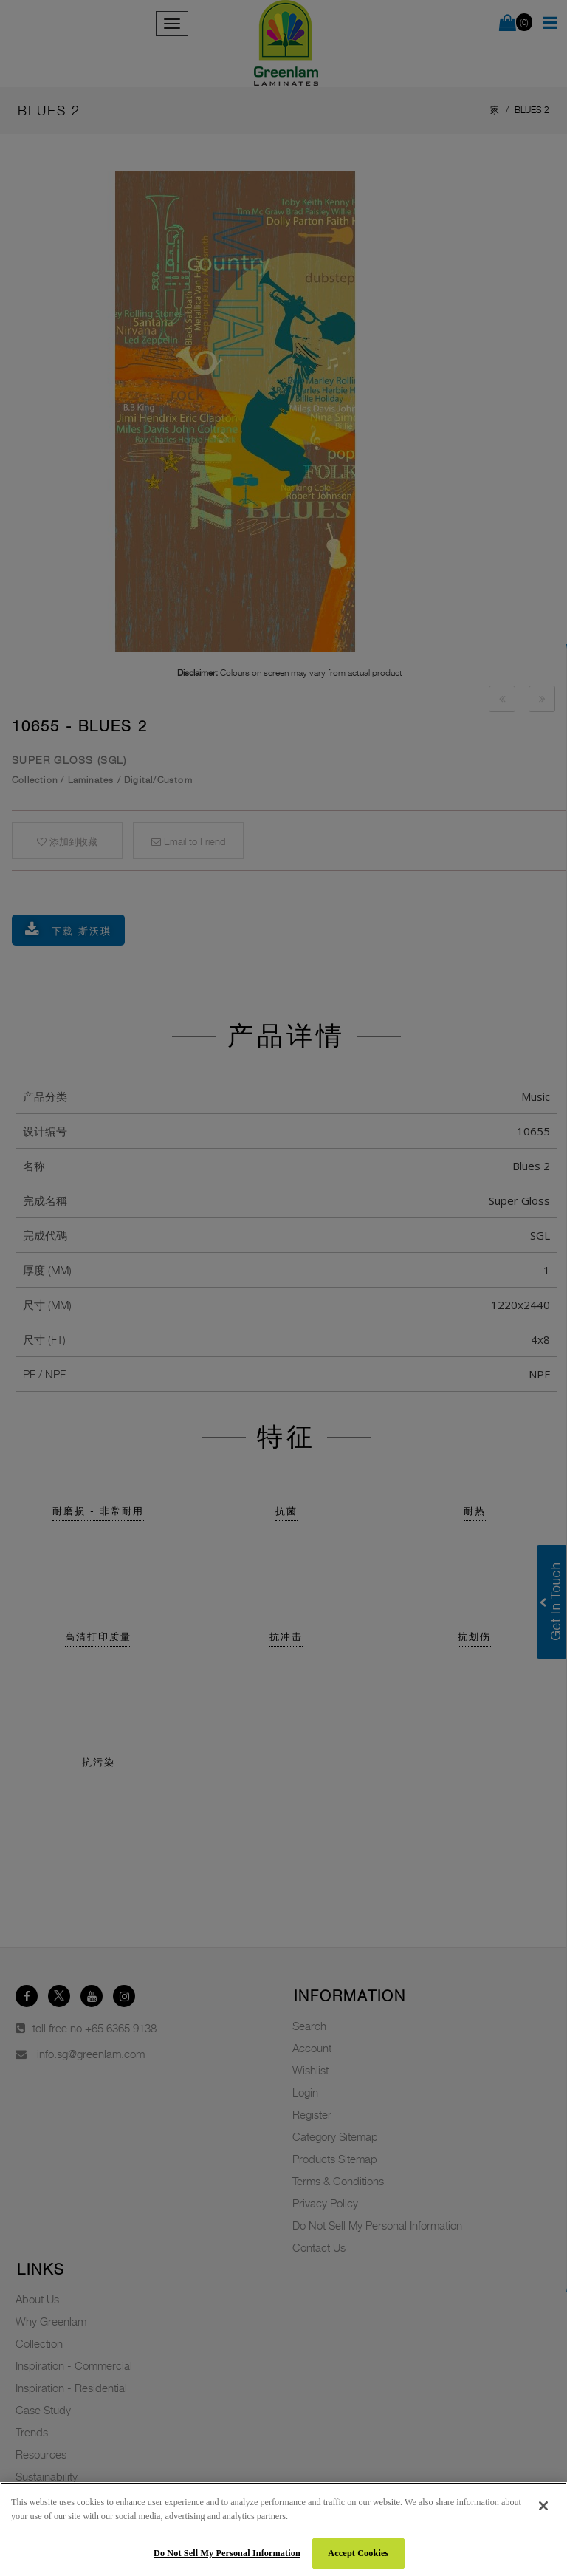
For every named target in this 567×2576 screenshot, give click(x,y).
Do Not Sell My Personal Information (227, 2553)
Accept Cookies (358, 2553)
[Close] (543, 2506)
